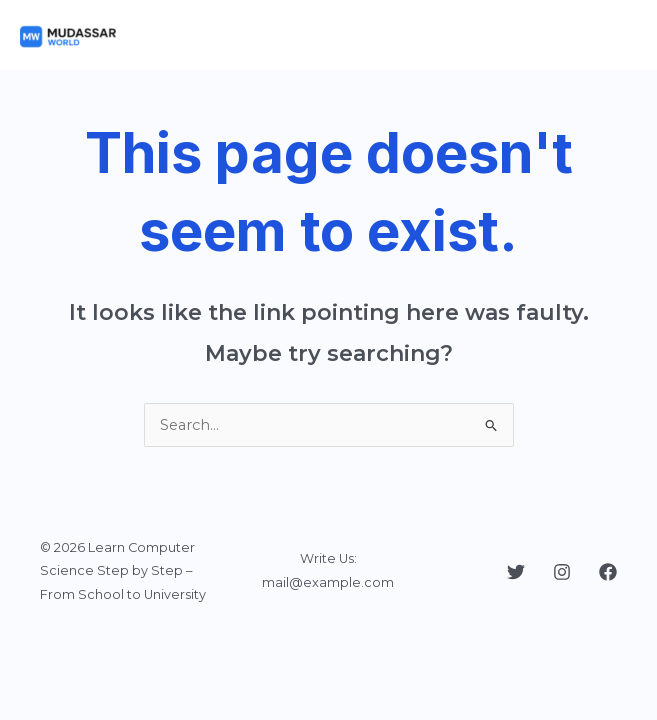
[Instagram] (562, 572)
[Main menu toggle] (616, 35)
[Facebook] (608, 572)
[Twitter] (516, 572)
